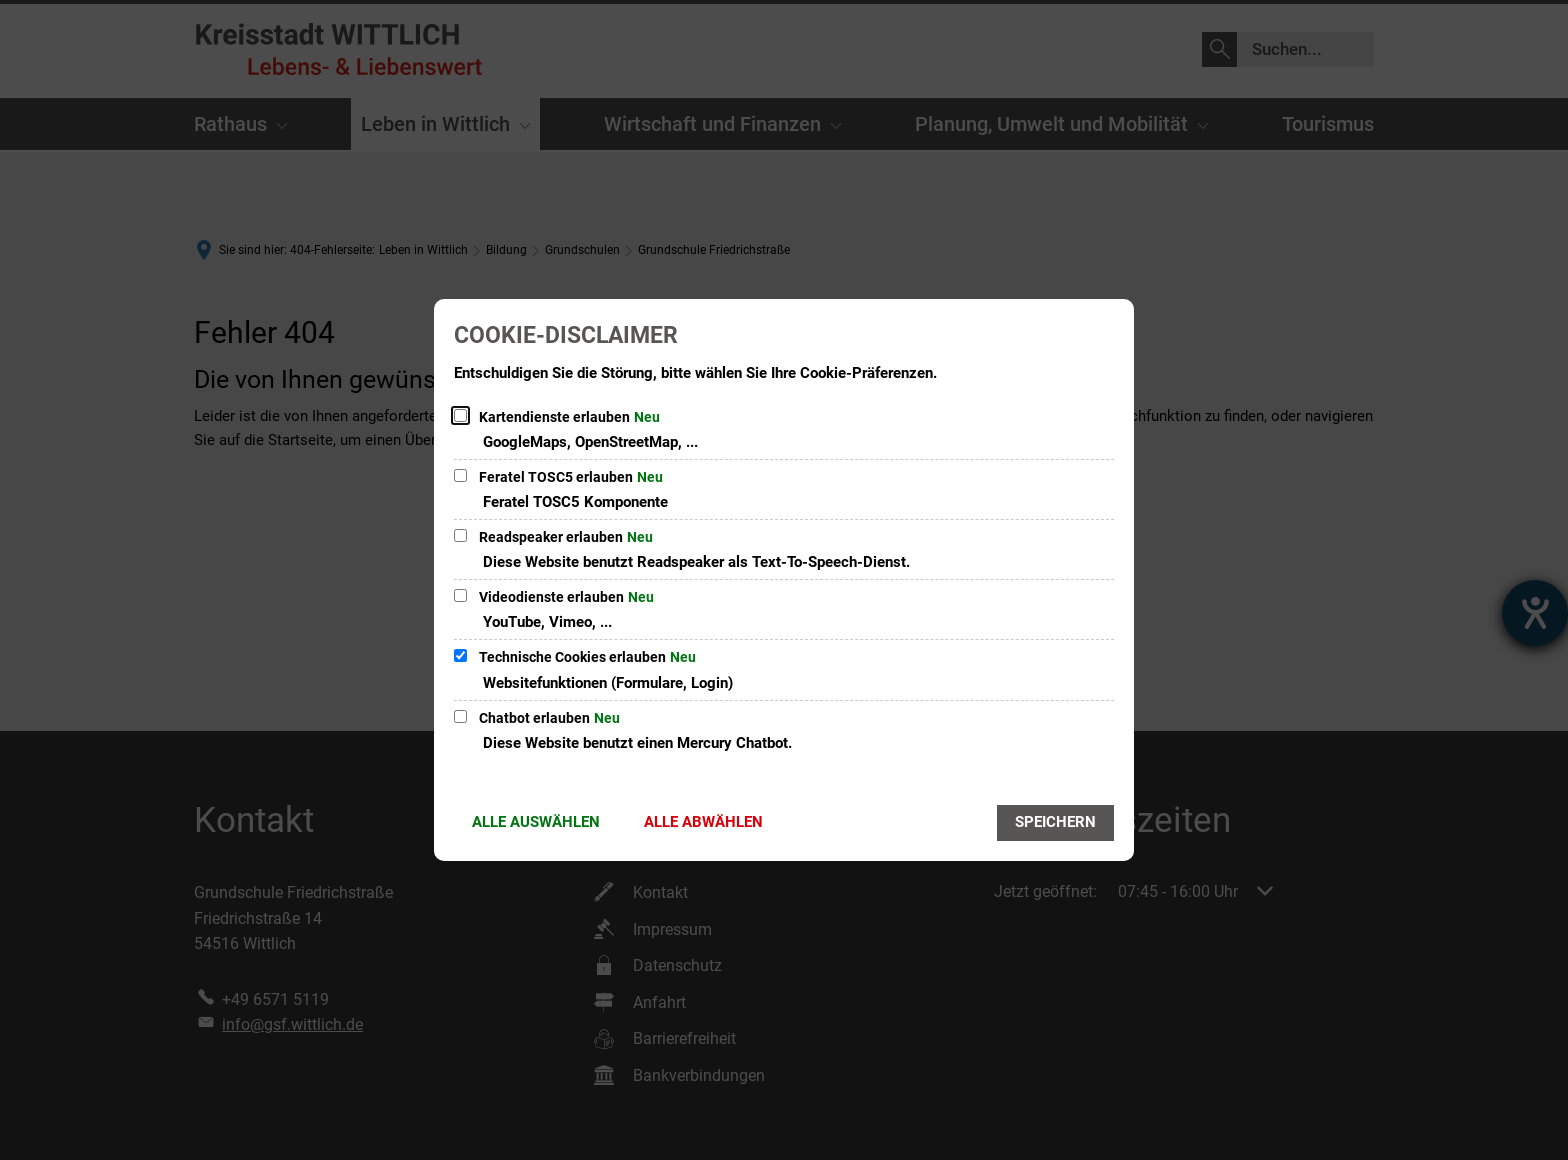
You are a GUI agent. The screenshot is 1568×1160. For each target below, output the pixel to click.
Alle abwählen (703, 822)
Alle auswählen (536, 822)
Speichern (1055, 822)
